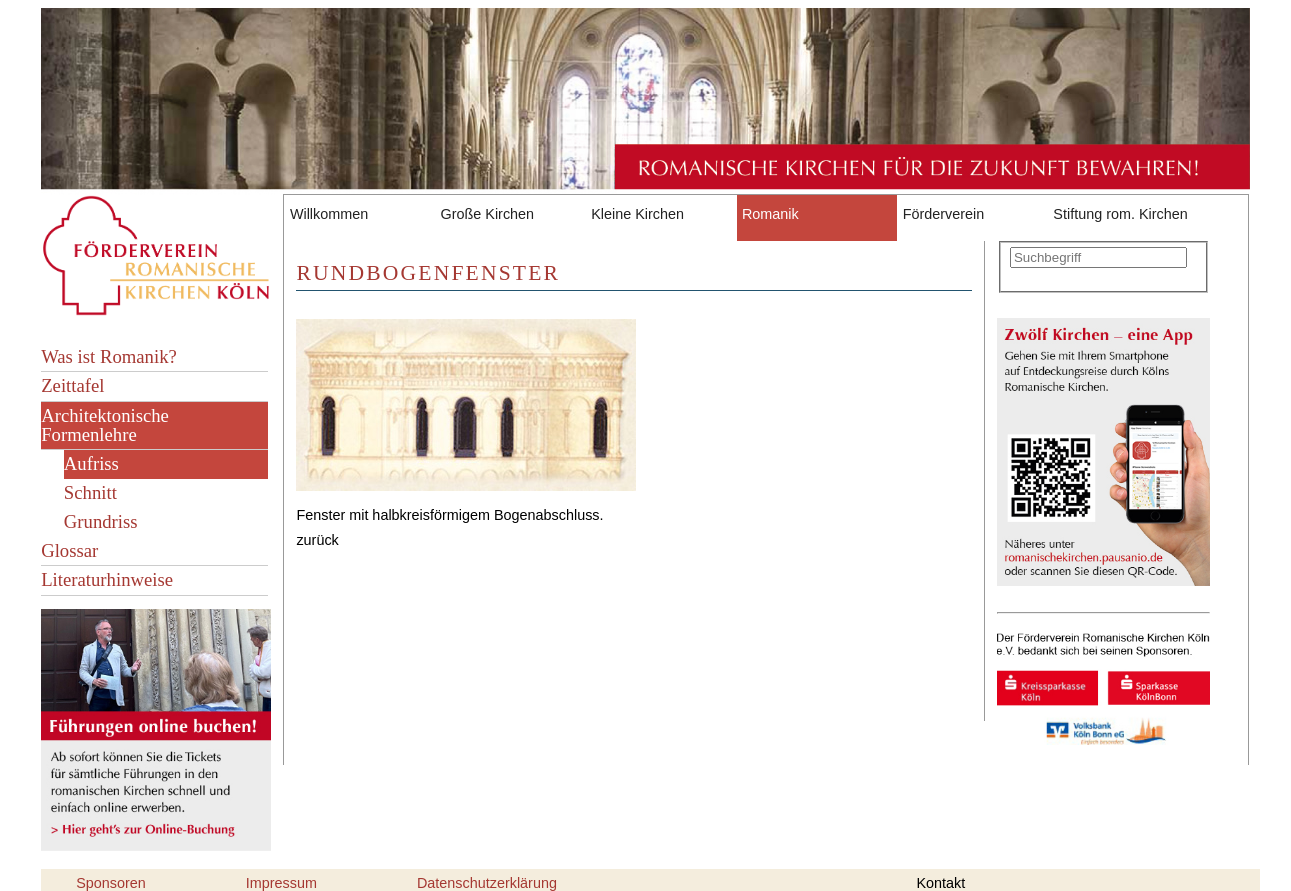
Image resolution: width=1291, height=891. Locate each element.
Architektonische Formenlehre (105, 425)
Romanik (770, 214)
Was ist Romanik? (109, 356)
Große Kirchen (488, 214)
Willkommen (329, 214)
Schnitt (90, 492)
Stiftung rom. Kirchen (1120, 214)
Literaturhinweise (107, 579)
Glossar (69, 550)
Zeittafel (72, 385)
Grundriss (101, 521)
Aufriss (91, 463)
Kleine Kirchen (637, 214)
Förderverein (944, 214)
